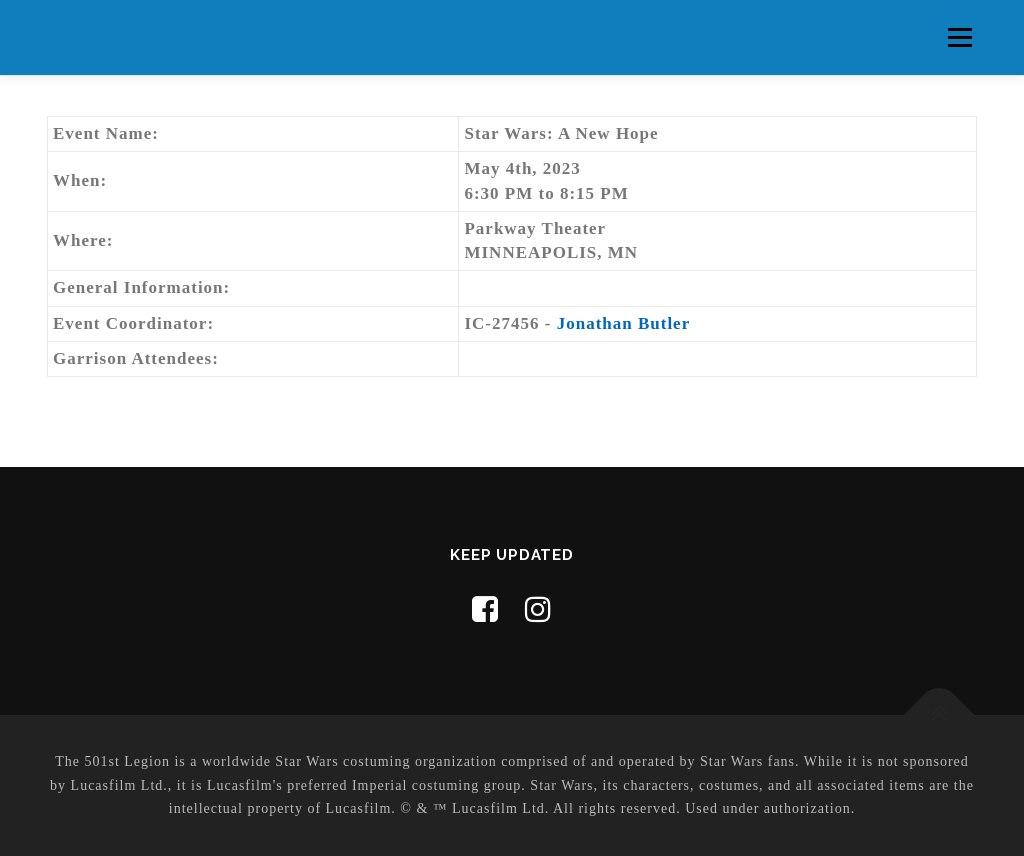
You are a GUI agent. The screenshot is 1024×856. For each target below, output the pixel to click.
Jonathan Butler (624, 323)
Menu (959, 37)
